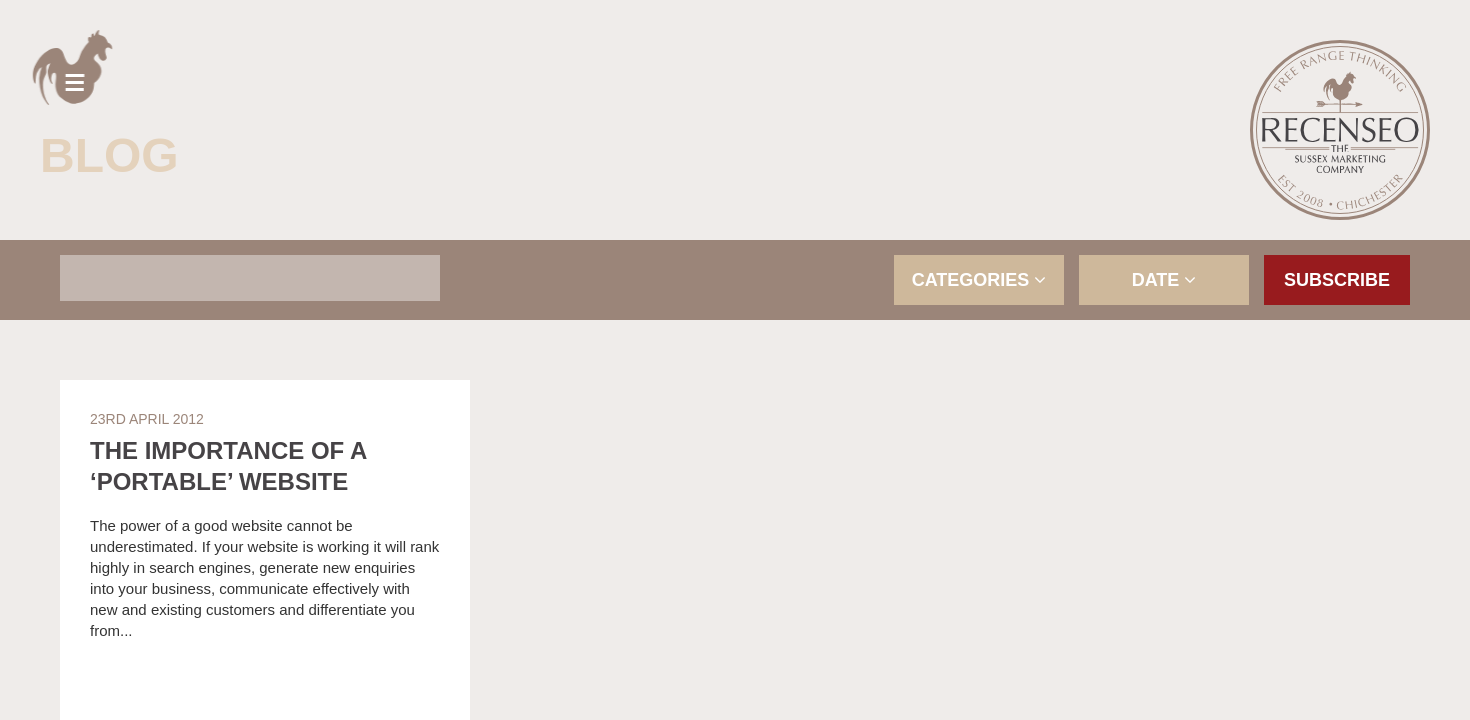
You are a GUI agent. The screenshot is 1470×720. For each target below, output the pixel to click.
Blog (109, 155)
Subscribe (1337, 280)
